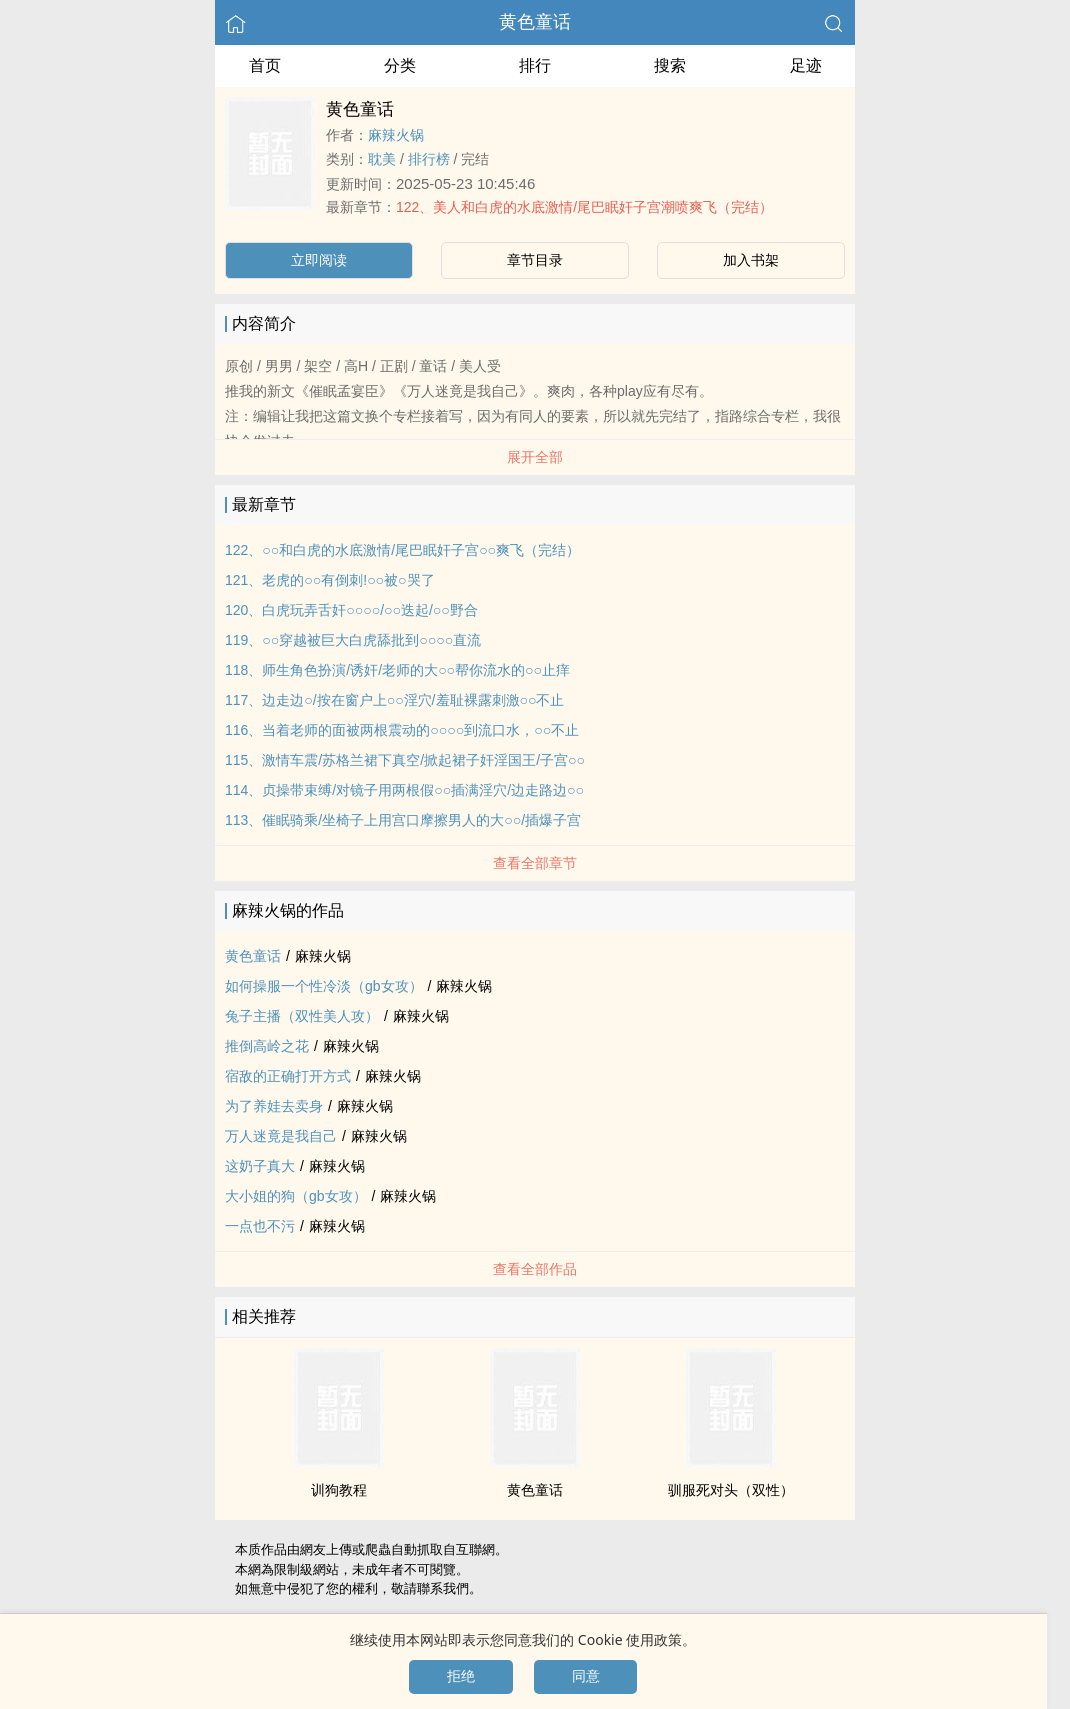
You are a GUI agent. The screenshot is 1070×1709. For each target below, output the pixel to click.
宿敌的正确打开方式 (288, 1076)
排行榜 (429, 159)
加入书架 (751, 260)
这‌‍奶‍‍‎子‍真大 (260, 1166)
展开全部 (535, 457)
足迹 (806, 65)
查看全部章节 (535, 863)
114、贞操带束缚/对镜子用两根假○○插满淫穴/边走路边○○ (404, 790)
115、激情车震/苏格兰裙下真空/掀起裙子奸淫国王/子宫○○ (405, 760)
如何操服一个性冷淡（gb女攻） (324, 986)
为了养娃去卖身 (274, 1106)
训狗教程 (339, 1490)
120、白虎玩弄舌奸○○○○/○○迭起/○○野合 (351, 610)
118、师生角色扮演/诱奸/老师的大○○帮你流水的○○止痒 (397, 670)
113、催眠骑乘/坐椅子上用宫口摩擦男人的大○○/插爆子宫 (403, 820)
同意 (586, 1676)
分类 (400, 65)
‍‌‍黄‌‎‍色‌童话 (535, 22)
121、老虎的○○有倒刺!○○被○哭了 (330, 580)
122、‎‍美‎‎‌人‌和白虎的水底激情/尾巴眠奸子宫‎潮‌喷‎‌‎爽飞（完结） (584, 207)
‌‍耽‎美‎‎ (382, 159)
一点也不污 (260, 1226)
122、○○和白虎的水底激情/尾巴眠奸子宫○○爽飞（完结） (402, 550)
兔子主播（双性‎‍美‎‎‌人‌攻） (302, 1016)
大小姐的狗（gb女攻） (296, 1196)
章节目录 (535, 260)
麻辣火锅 (396, 135)
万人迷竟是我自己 (281, 1136)
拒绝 (461, 1676)
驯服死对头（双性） (731, 1490)
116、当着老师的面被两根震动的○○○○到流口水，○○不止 (402, 730)
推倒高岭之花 (267, 1046)
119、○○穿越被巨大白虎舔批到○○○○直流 (353, 640)
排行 (535, 65)
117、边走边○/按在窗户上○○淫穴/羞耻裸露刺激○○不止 (394, 700)
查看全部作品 (535, 1269)
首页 (265, 65)
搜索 (670, 65)
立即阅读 (319, 260)
